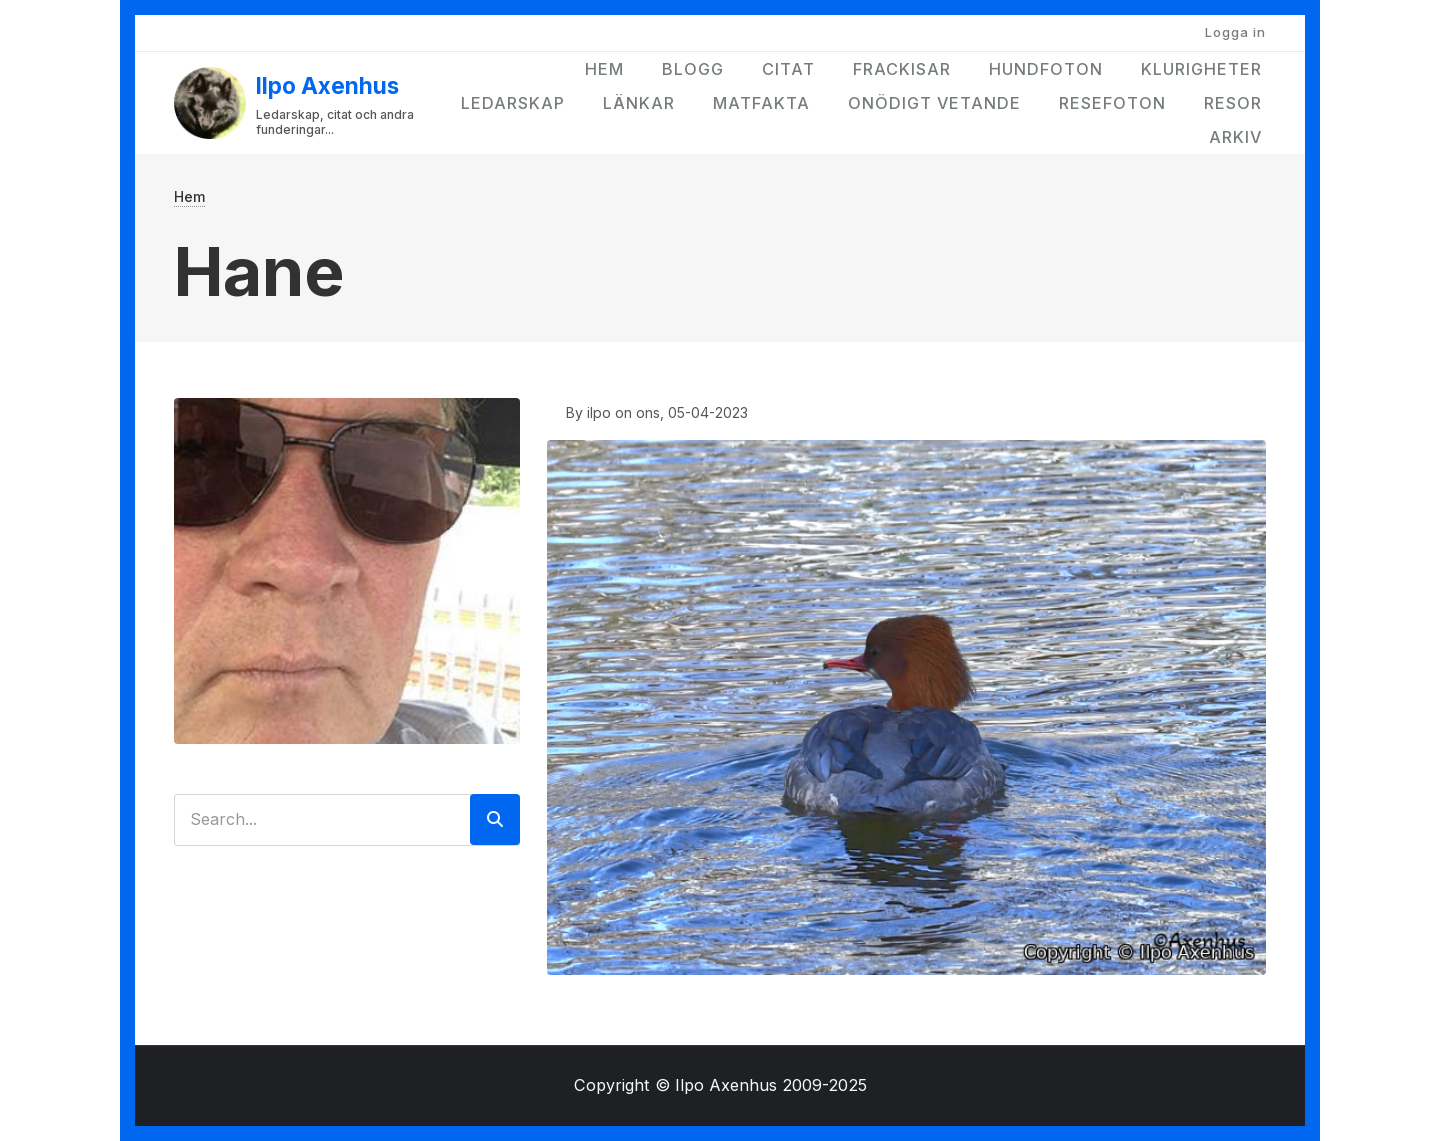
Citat (788, 69)
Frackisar (902, 69)
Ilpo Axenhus (327, 85)
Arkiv (1235, 137)
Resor (1233, 103)
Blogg (693, 69)
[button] (906, 705)
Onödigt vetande (934, 103)
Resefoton (1112, 103)
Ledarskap (513, 103)
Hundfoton (1046, 69)
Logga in (1235, 32)
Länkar (639, 103)
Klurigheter (1201, 69)
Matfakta (761, 103)
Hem (604, 69)
